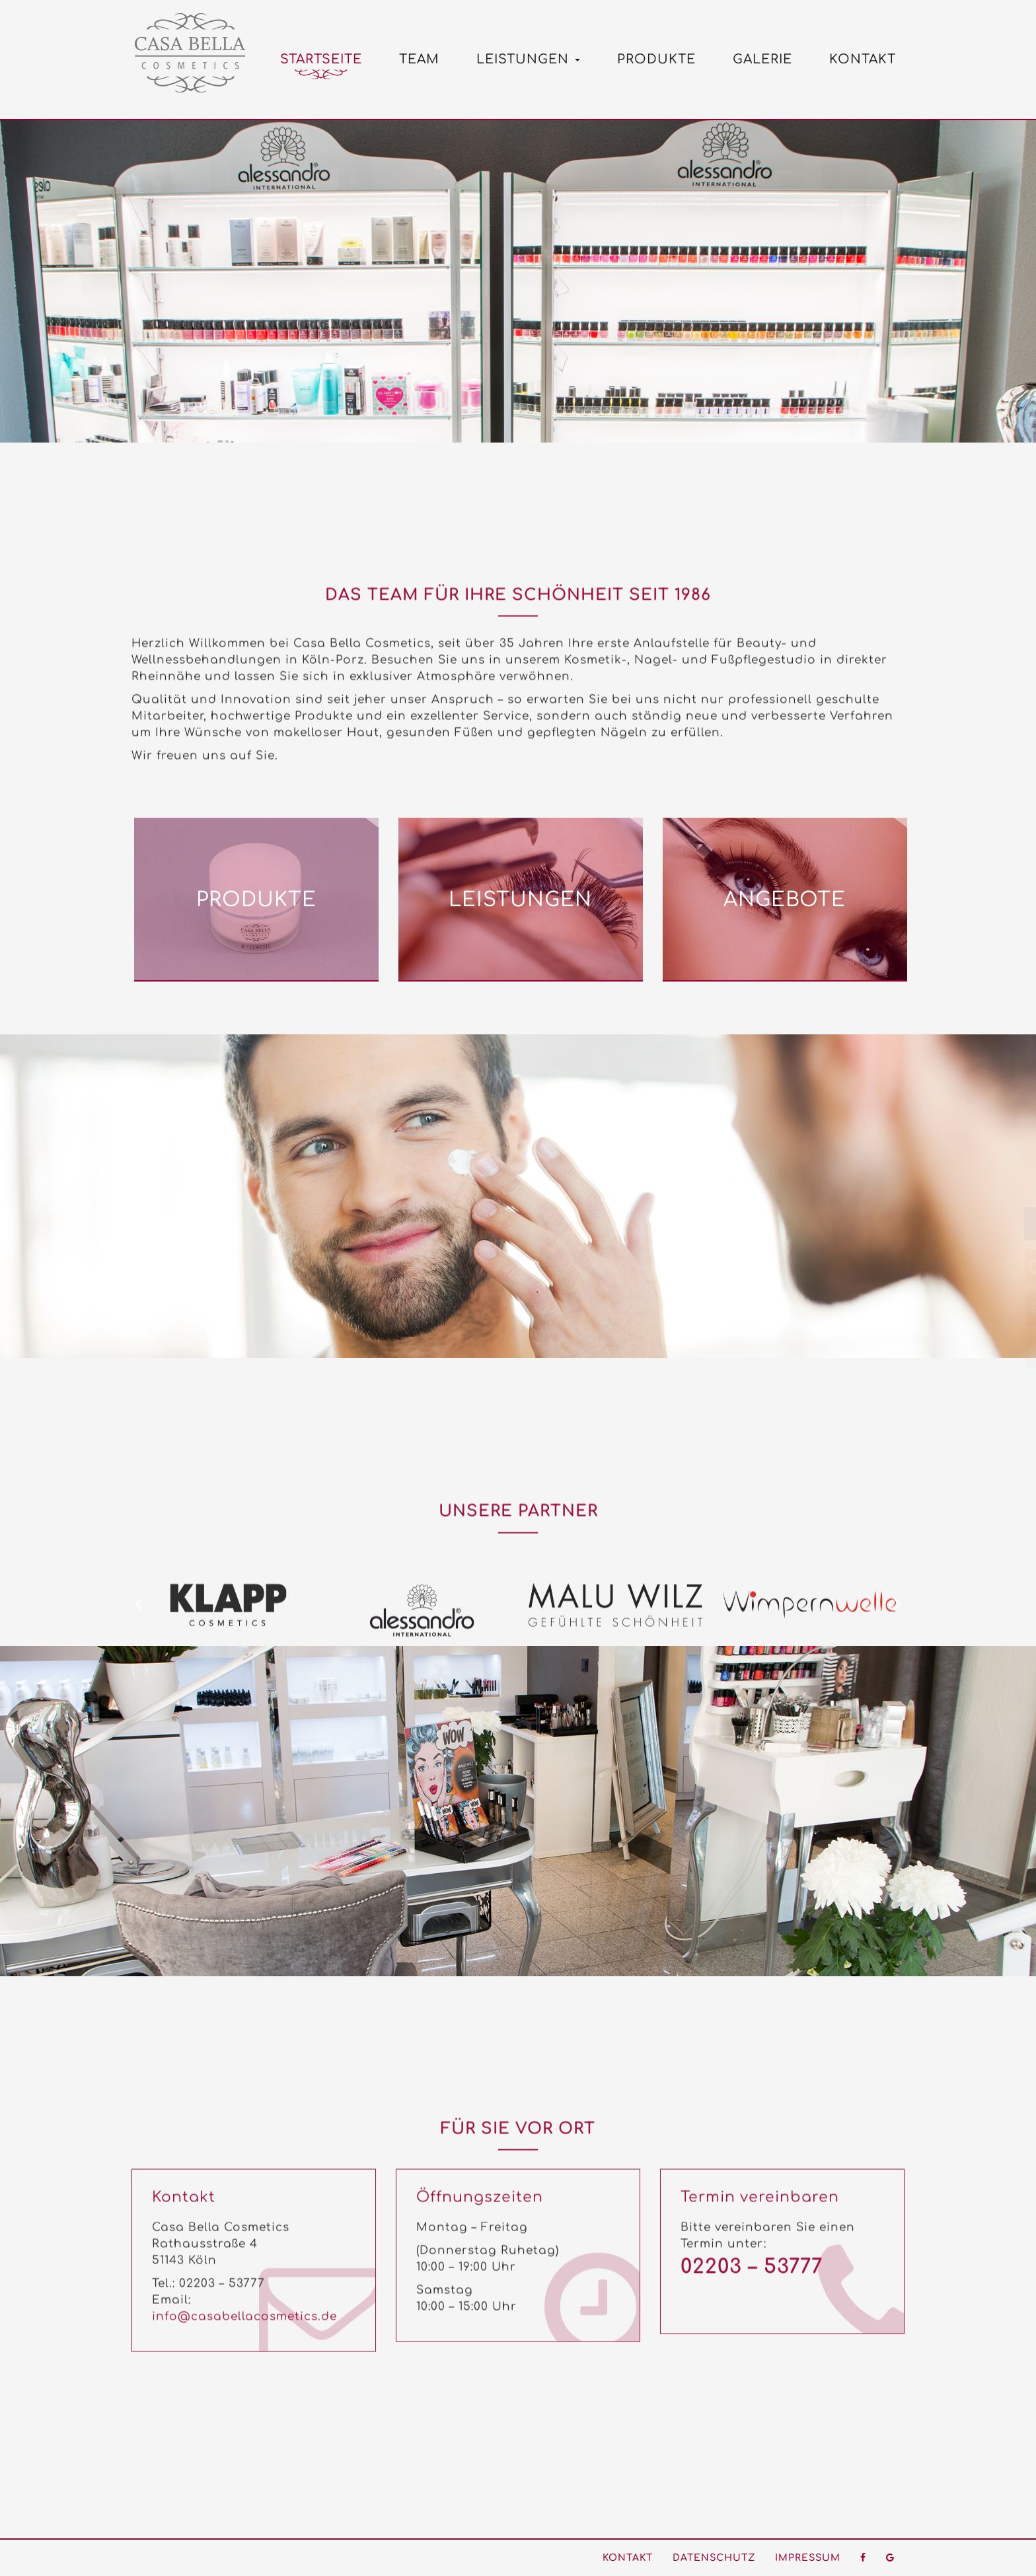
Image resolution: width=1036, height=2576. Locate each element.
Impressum (807, 2558)
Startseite (321, 59)
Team (419, 59)
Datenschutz (714, 2558)
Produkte (656, 59)
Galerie (762, 59)
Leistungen (528, 59)
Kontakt (862, 59)
